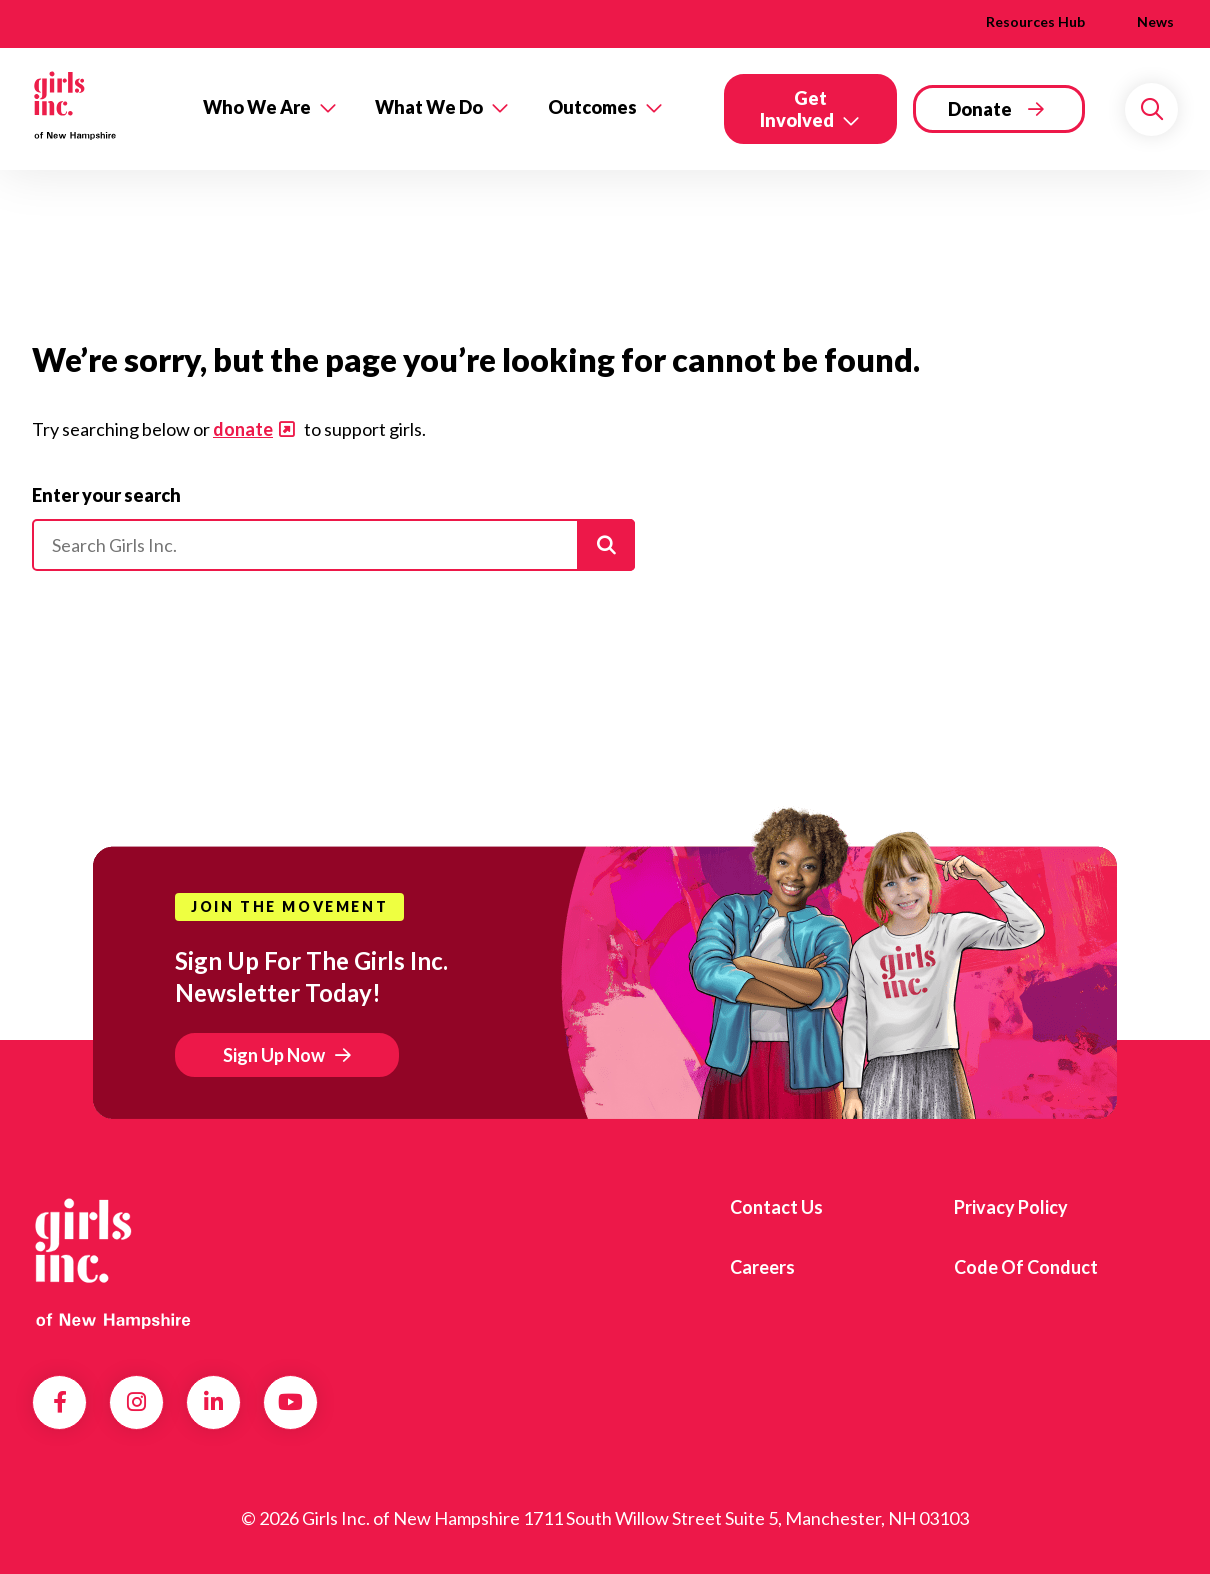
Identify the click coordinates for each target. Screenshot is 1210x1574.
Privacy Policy (1011, 1207)
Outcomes (592, 107)
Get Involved (797, 109)
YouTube (290, 1402)
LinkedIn (213, 1402)
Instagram (136, 1402)
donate (243, 429)
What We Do (429, 107)
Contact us (776, 1207)
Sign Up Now (274, 1055)
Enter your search (106, 495)
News (1155, 21)
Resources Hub (1035, 21)
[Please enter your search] (333, 545)
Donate (980, 109)
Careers (762, 1267)
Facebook (60, 1402)
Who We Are (257, 107)
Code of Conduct (1026, 1267)
